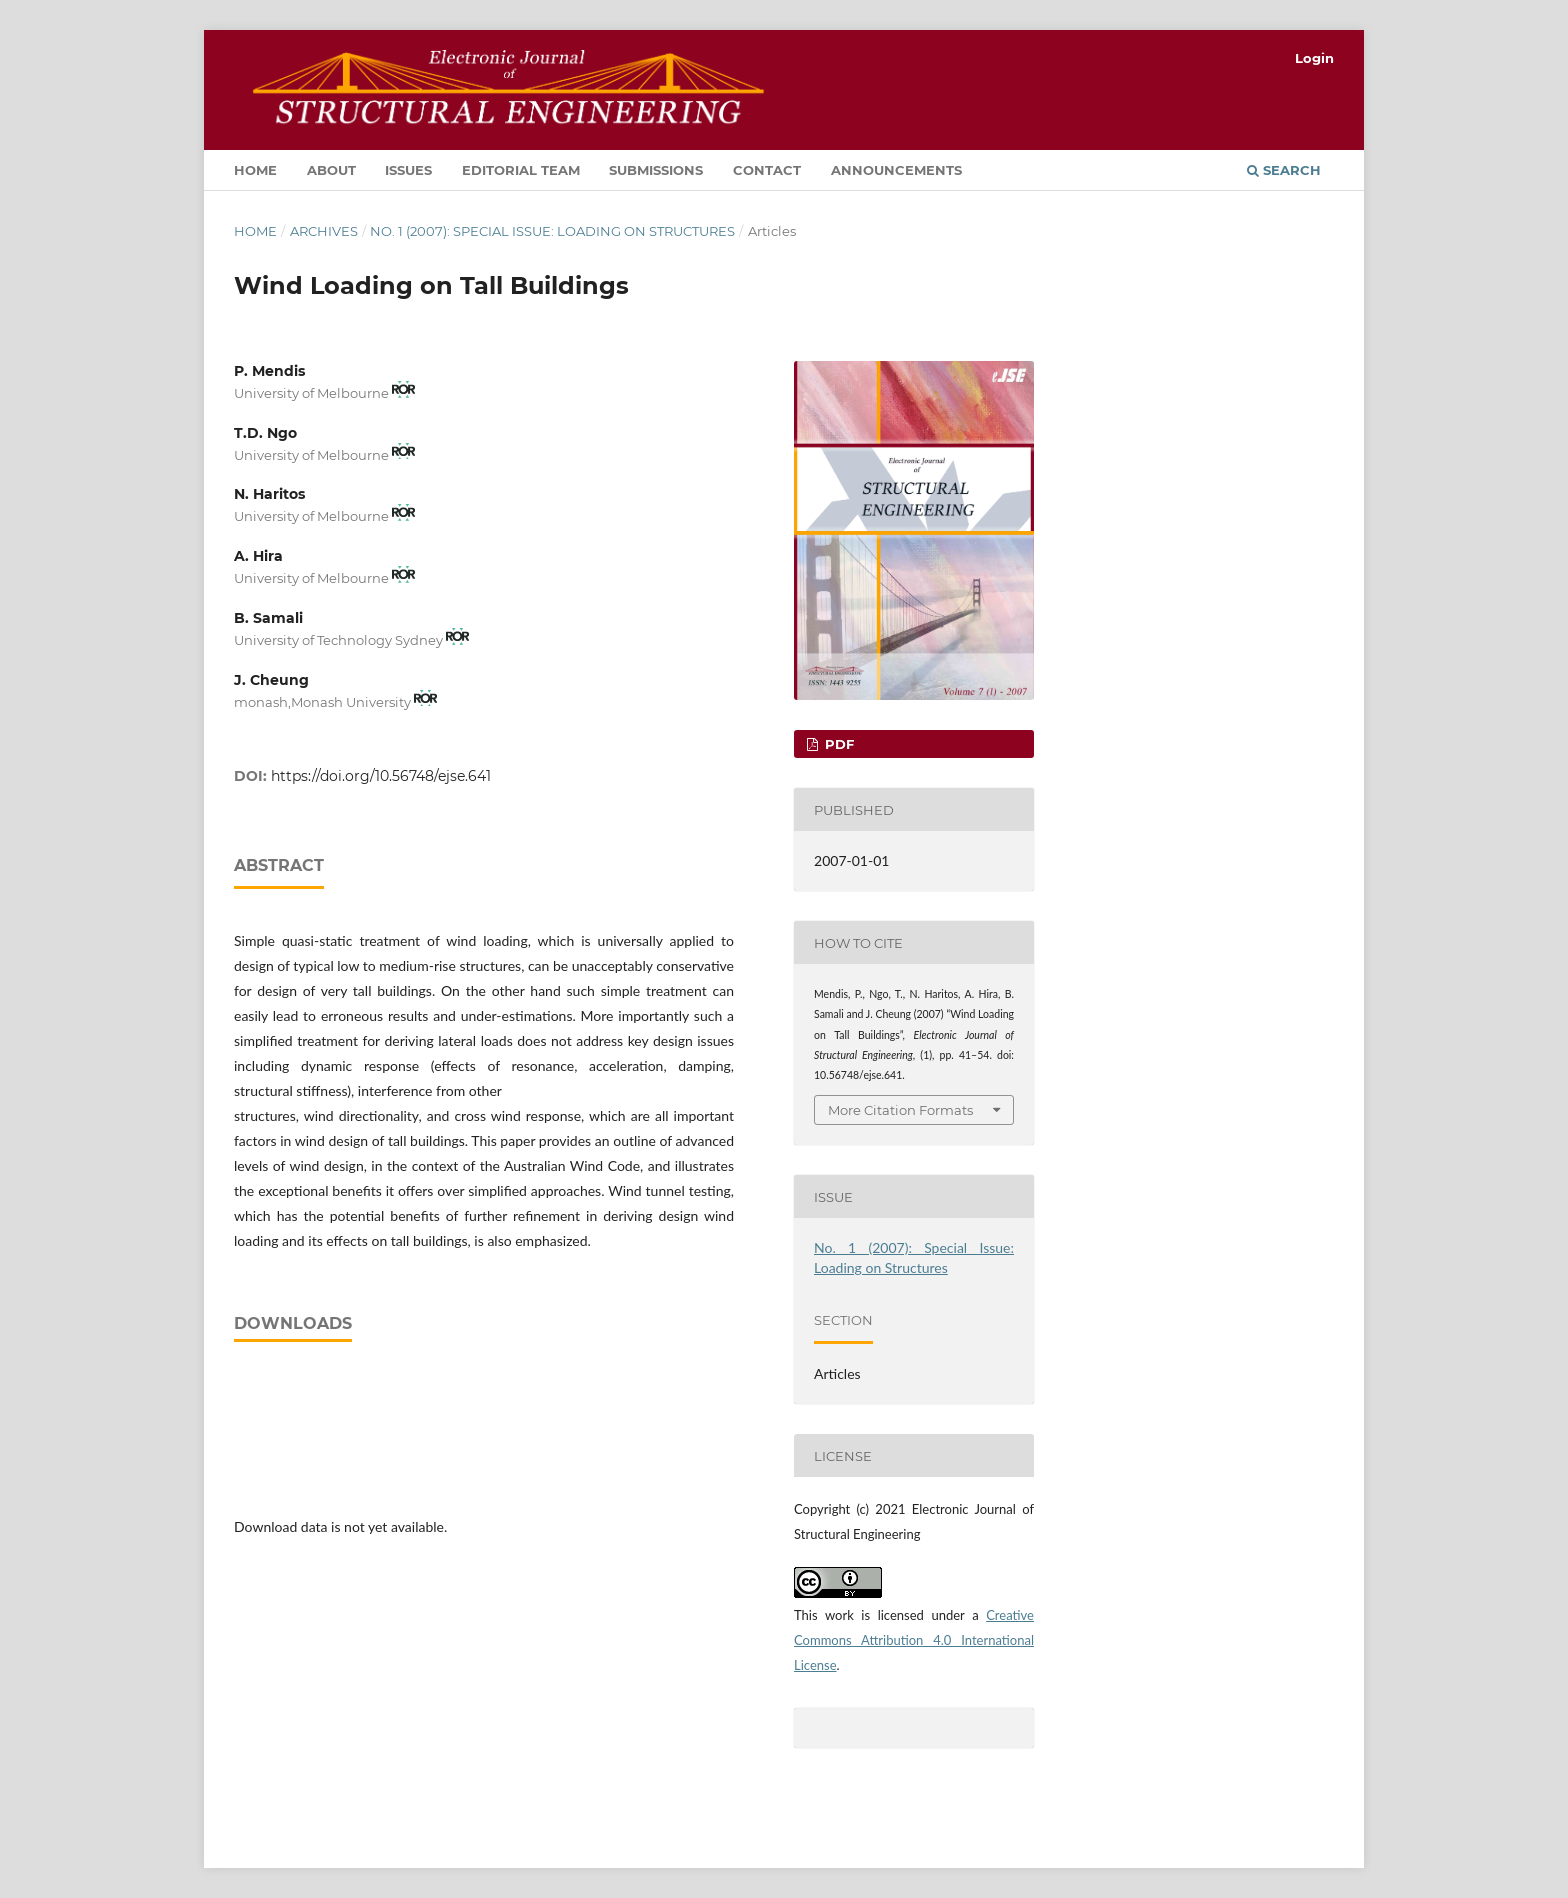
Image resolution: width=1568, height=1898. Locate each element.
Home (255, 170)
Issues (408, 170)
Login (1314, 58)
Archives (324, 231)
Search (1284, 170)
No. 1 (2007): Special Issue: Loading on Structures (552, 231)
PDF (837, 744)
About (331, 170)
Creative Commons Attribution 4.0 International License (914, 1640)
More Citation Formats (900, 1110)
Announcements (896, 170)
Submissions (656, 170)
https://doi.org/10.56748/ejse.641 (381, 776)
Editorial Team (521, 170)
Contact (767, 170)
